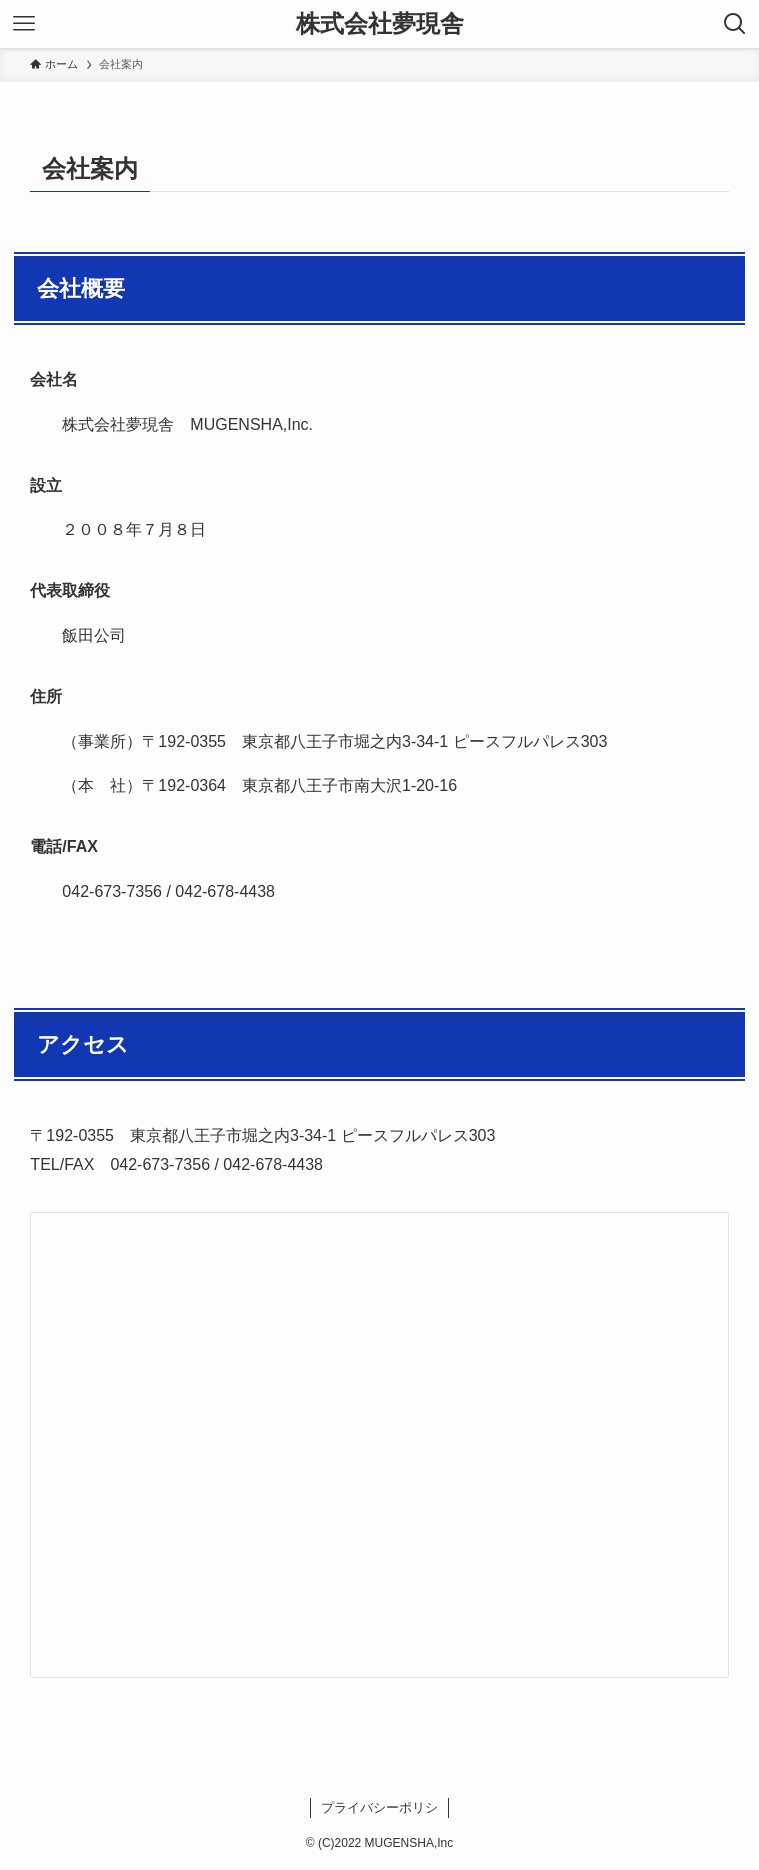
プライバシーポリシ (379, 1807)
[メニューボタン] (24, 24)
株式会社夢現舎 (380, 24)
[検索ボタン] (735, 24)
